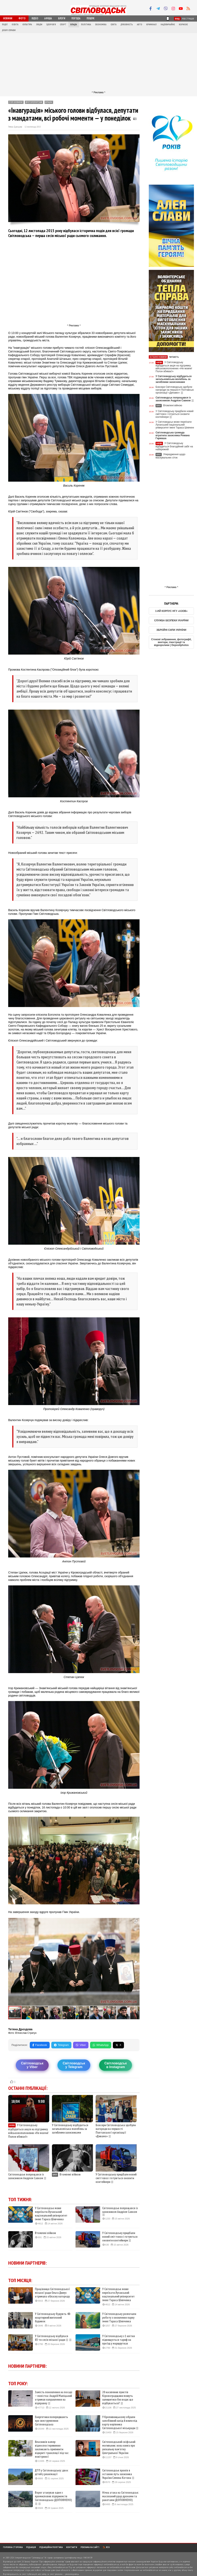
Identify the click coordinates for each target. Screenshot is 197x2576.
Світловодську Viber (32, 2065)
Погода (75, 18)
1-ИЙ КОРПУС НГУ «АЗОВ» (171, 611)
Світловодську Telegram (74, 2065)
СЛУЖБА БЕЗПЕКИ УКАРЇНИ (171, 620)
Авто (139, 24)
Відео (35, 18)
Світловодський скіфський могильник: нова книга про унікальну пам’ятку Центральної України (118, 2447)
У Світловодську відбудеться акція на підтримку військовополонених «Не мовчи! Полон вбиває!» (28, 2131)
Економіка (101, 24)
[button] (136, 1921)
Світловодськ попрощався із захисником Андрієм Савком (26, 2176)
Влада (73, 24)
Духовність (127, 24)
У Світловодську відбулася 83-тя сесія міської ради (53, 2338)
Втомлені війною (70, 2174)
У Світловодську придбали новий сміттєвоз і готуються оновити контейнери (116, 2178)
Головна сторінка (13, 2547)
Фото (21, 18)
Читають (174, 357)
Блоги (61, 18)
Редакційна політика (51, 2547)
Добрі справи (9, 30)
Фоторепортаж (34, 102)
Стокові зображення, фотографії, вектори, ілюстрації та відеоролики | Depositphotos (171, 642)
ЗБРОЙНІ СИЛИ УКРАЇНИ (171, 629)
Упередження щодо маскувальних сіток (170, 456)
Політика (86, 24)
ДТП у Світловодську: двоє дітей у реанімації (51, 2472)
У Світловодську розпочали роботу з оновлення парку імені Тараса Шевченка (119, 2317)
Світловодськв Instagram (115, 2065)
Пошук (90, 18)
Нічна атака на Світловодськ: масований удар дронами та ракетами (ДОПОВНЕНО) (120, 2496)
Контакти (71, 2547)
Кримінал (151, 24)
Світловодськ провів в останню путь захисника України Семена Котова (118, 2474)
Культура (27, 24)
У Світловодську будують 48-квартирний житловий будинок (53, 2317)
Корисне (183, 24)
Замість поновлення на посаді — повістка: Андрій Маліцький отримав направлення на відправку (53, 2397)
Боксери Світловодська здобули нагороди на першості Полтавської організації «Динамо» (116, 2130)
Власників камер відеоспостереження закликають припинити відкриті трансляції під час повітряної (52, 2449)
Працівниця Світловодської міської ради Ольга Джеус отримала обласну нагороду (52, 2292)
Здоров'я (51, 24)
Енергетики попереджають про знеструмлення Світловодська (51, 2420)
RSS (106, 2547)
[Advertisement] (98, 62)
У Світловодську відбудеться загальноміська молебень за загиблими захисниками (70, 2128)
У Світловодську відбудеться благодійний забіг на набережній (174, 446)
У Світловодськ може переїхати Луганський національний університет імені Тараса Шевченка (51, 2213)
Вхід (177, 18)
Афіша (48, 18)
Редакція (31, 2547)
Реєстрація (188, 18)
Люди (39, 24)
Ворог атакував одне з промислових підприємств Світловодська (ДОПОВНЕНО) (53, 2498)
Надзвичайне (168, 24)
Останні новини (158, 357)
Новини (7, 18)
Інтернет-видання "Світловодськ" (29, 2557)
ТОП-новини (16, 102)
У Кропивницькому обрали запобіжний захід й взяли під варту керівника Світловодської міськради (120, 2422)
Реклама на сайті (90, 2547)
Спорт (63, 24)
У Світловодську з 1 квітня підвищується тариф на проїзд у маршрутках (118, 2339)
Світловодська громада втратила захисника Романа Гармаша (173, 435)
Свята (114, 24)
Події (5, 24)
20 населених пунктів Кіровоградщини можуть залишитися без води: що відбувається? (117, 2397)
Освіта (15, 24)
